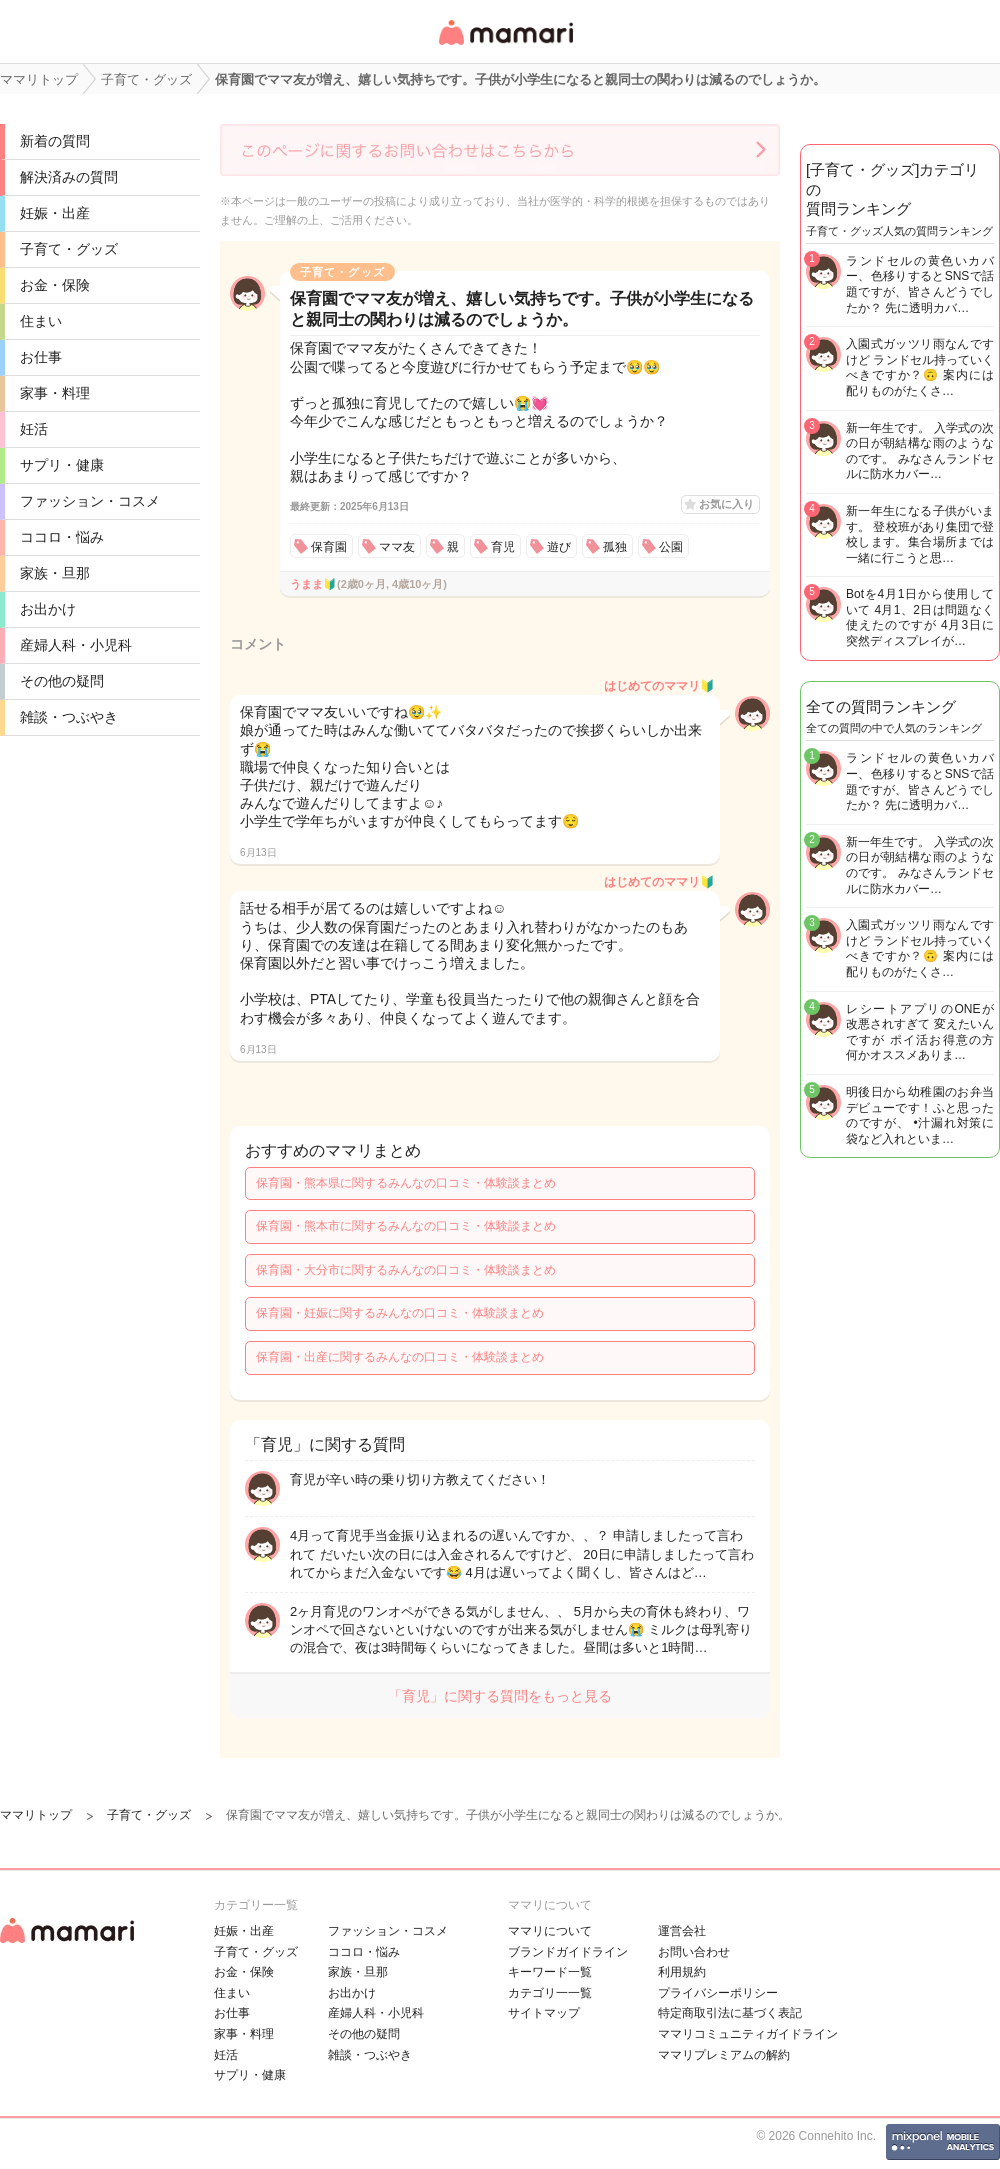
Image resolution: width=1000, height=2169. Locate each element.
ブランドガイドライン (568, 1952)
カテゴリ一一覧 (550, 1993)
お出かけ (48, 609)
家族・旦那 (55, 573)
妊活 (34, 429)
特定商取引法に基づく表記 (730, 2013)
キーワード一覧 (550, 1972)
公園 (671, 547)
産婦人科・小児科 (76, 645)
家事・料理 (55, 393)
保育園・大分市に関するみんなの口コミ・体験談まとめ (406, 1270)
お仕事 (41, 357)
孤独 (615, 547)
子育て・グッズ (69, 249)
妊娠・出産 (55, 213)
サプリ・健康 (62, 465)
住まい (41, 321)
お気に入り (726, 504)
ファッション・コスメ (90, 501)
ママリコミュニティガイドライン (748, 2034)
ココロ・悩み (62, 537)
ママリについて (550, 1931)
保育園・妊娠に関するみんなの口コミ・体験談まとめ (400, 1313)
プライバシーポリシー (718, 1993)
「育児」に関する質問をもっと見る (500, 1696)
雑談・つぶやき (69, 717)
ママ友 (397, 547)
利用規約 (682, 1972)
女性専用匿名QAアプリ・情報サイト (505, 46)
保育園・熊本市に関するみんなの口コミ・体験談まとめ (406, 1226)
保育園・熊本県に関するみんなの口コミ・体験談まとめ (406, 1183)
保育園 (329, 547)
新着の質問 (55, 141)
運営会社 (682, 1931)
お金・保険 (55, 285)
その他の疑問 (62, 681)
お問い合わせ (694, 1952)
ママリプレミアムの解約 (724, 2055)
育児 (503, 547)
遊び (559, 547)
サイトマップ (544, 2013)
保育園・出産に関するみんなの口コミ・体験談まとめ (400, 1357)
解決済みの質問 (69, 177)
